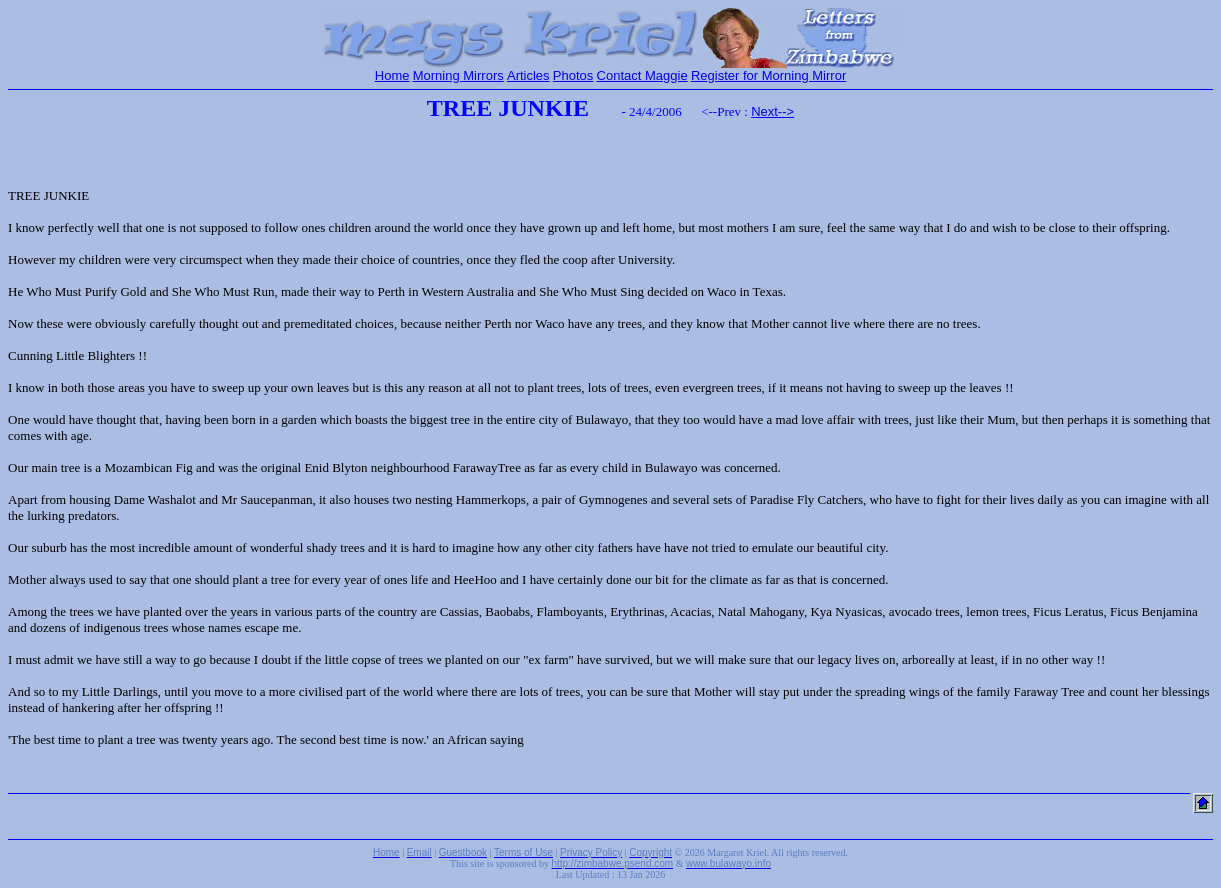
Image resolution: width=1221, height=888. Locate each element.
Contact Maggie (642, 75)
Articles (528, 75)
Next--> (772, 111)
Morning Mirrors (458, 75)
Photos (573, 75)
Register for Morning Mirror (768, 75)
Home (392, 75)
